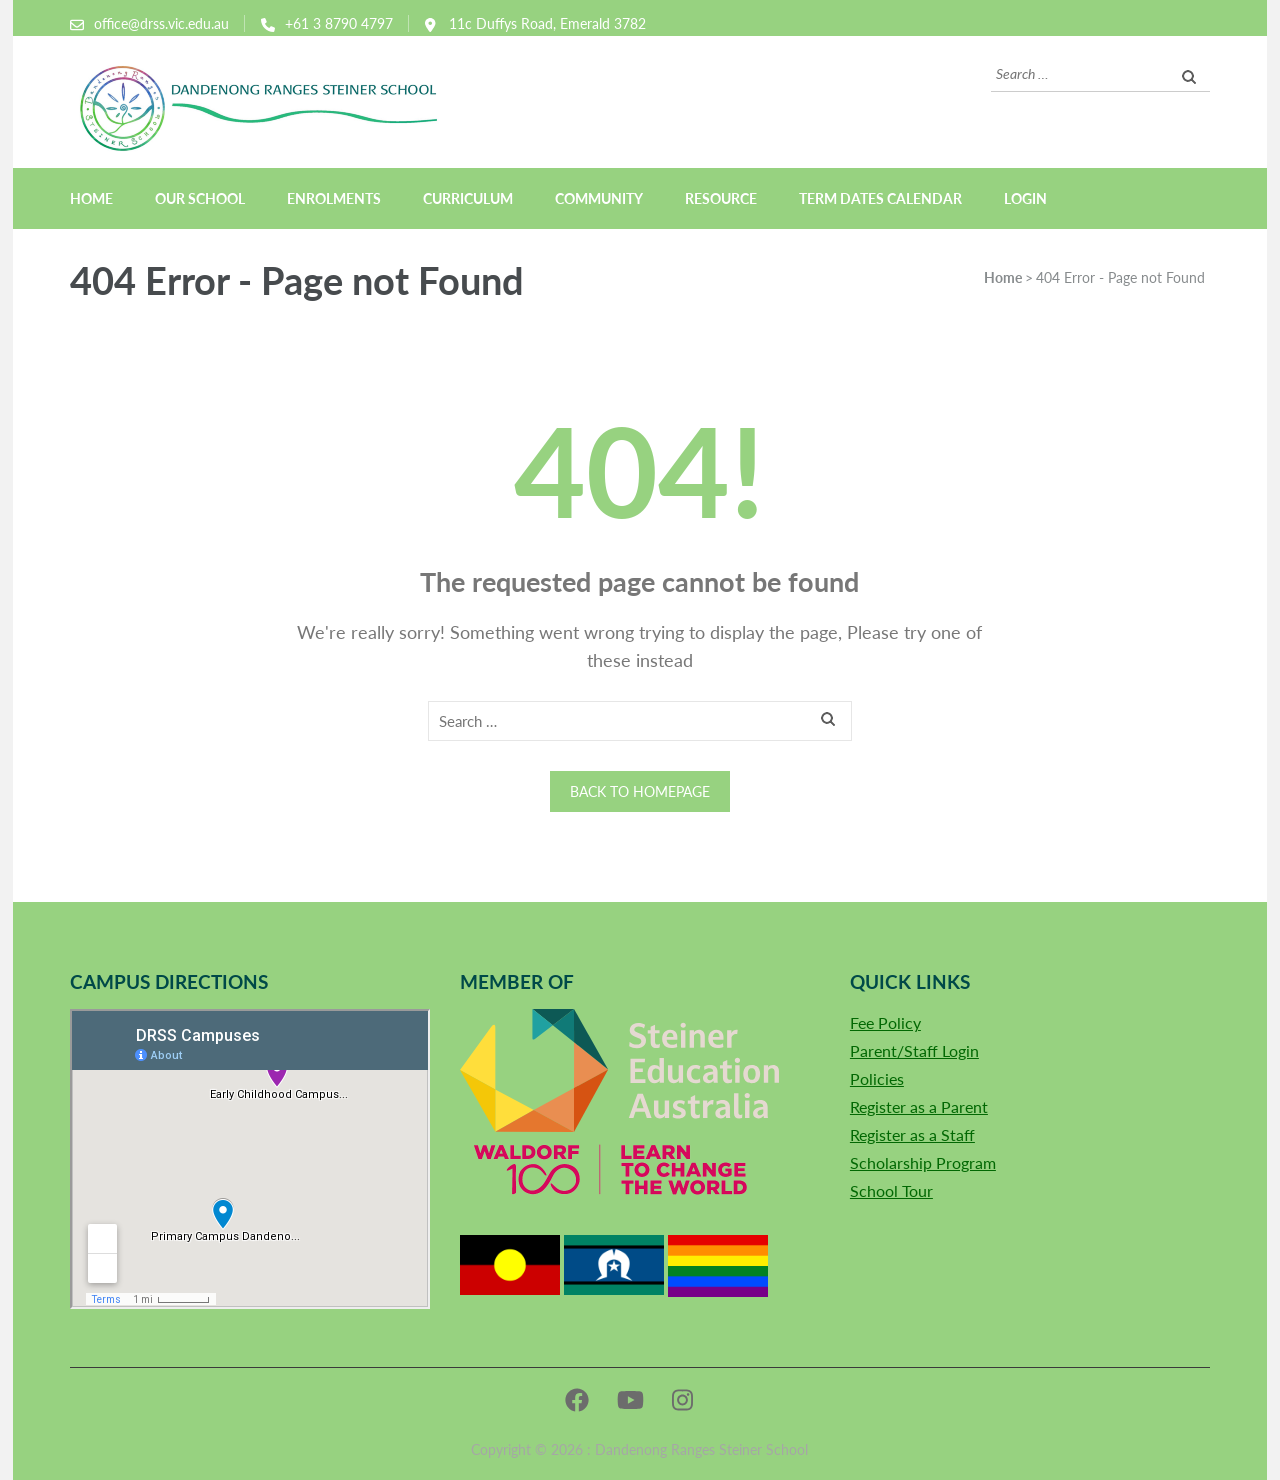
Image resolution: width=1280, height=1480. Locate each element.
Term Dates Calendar (880, 198)
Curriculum (468, 198)
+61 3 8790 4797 (339, 23)
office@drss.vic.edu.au (161, 23)
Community (599, 198)
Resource (721, 198)
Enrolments (334, 198)
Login (1025, 198)
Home (91, 198)
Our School (200, 198)
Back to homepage (640, 791)
